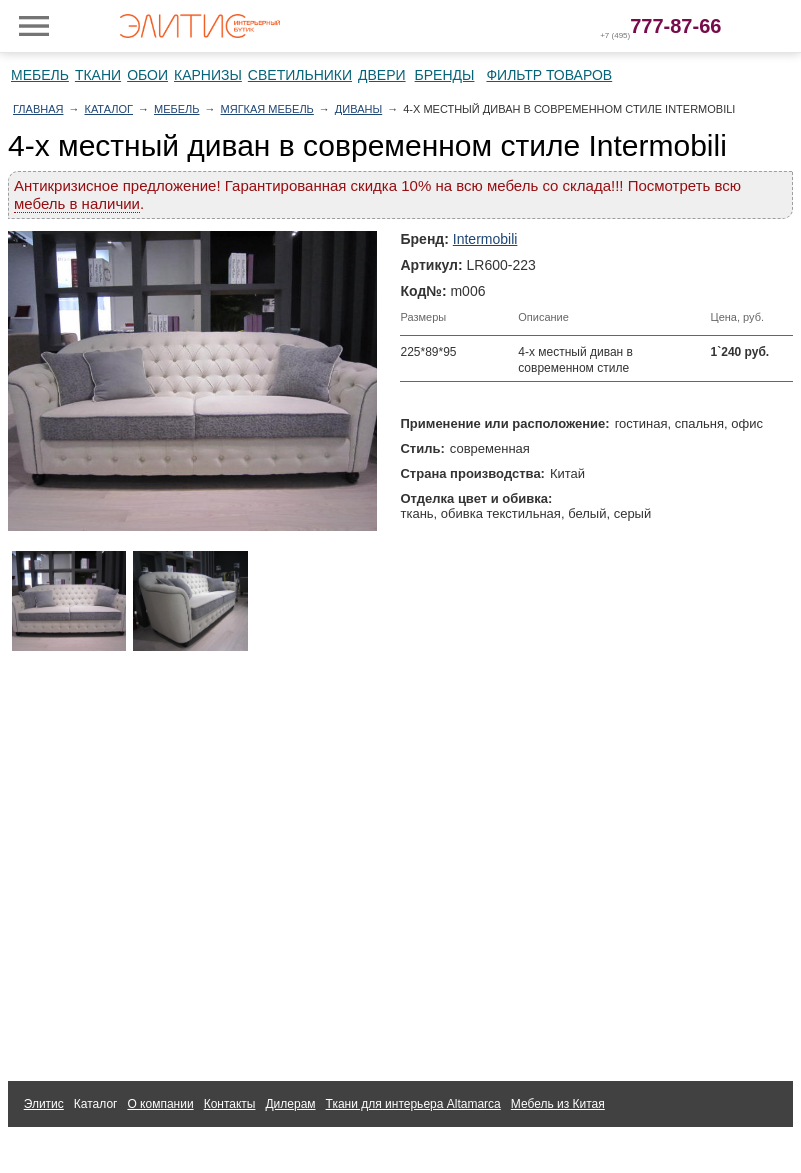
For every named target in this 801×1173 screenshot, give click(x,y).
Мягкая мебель (267, 109)
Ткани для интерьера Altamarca (413, 1104)
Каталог (108, 109)
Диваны (358, 109)
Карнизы (208, 75)
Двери (382, 75)
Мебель (40, 75)
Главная (38, 109)
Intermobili (485, 239)
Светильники (300, 75)
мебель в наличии (77, 203)
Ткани (98, 75)
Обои (147, 75)
